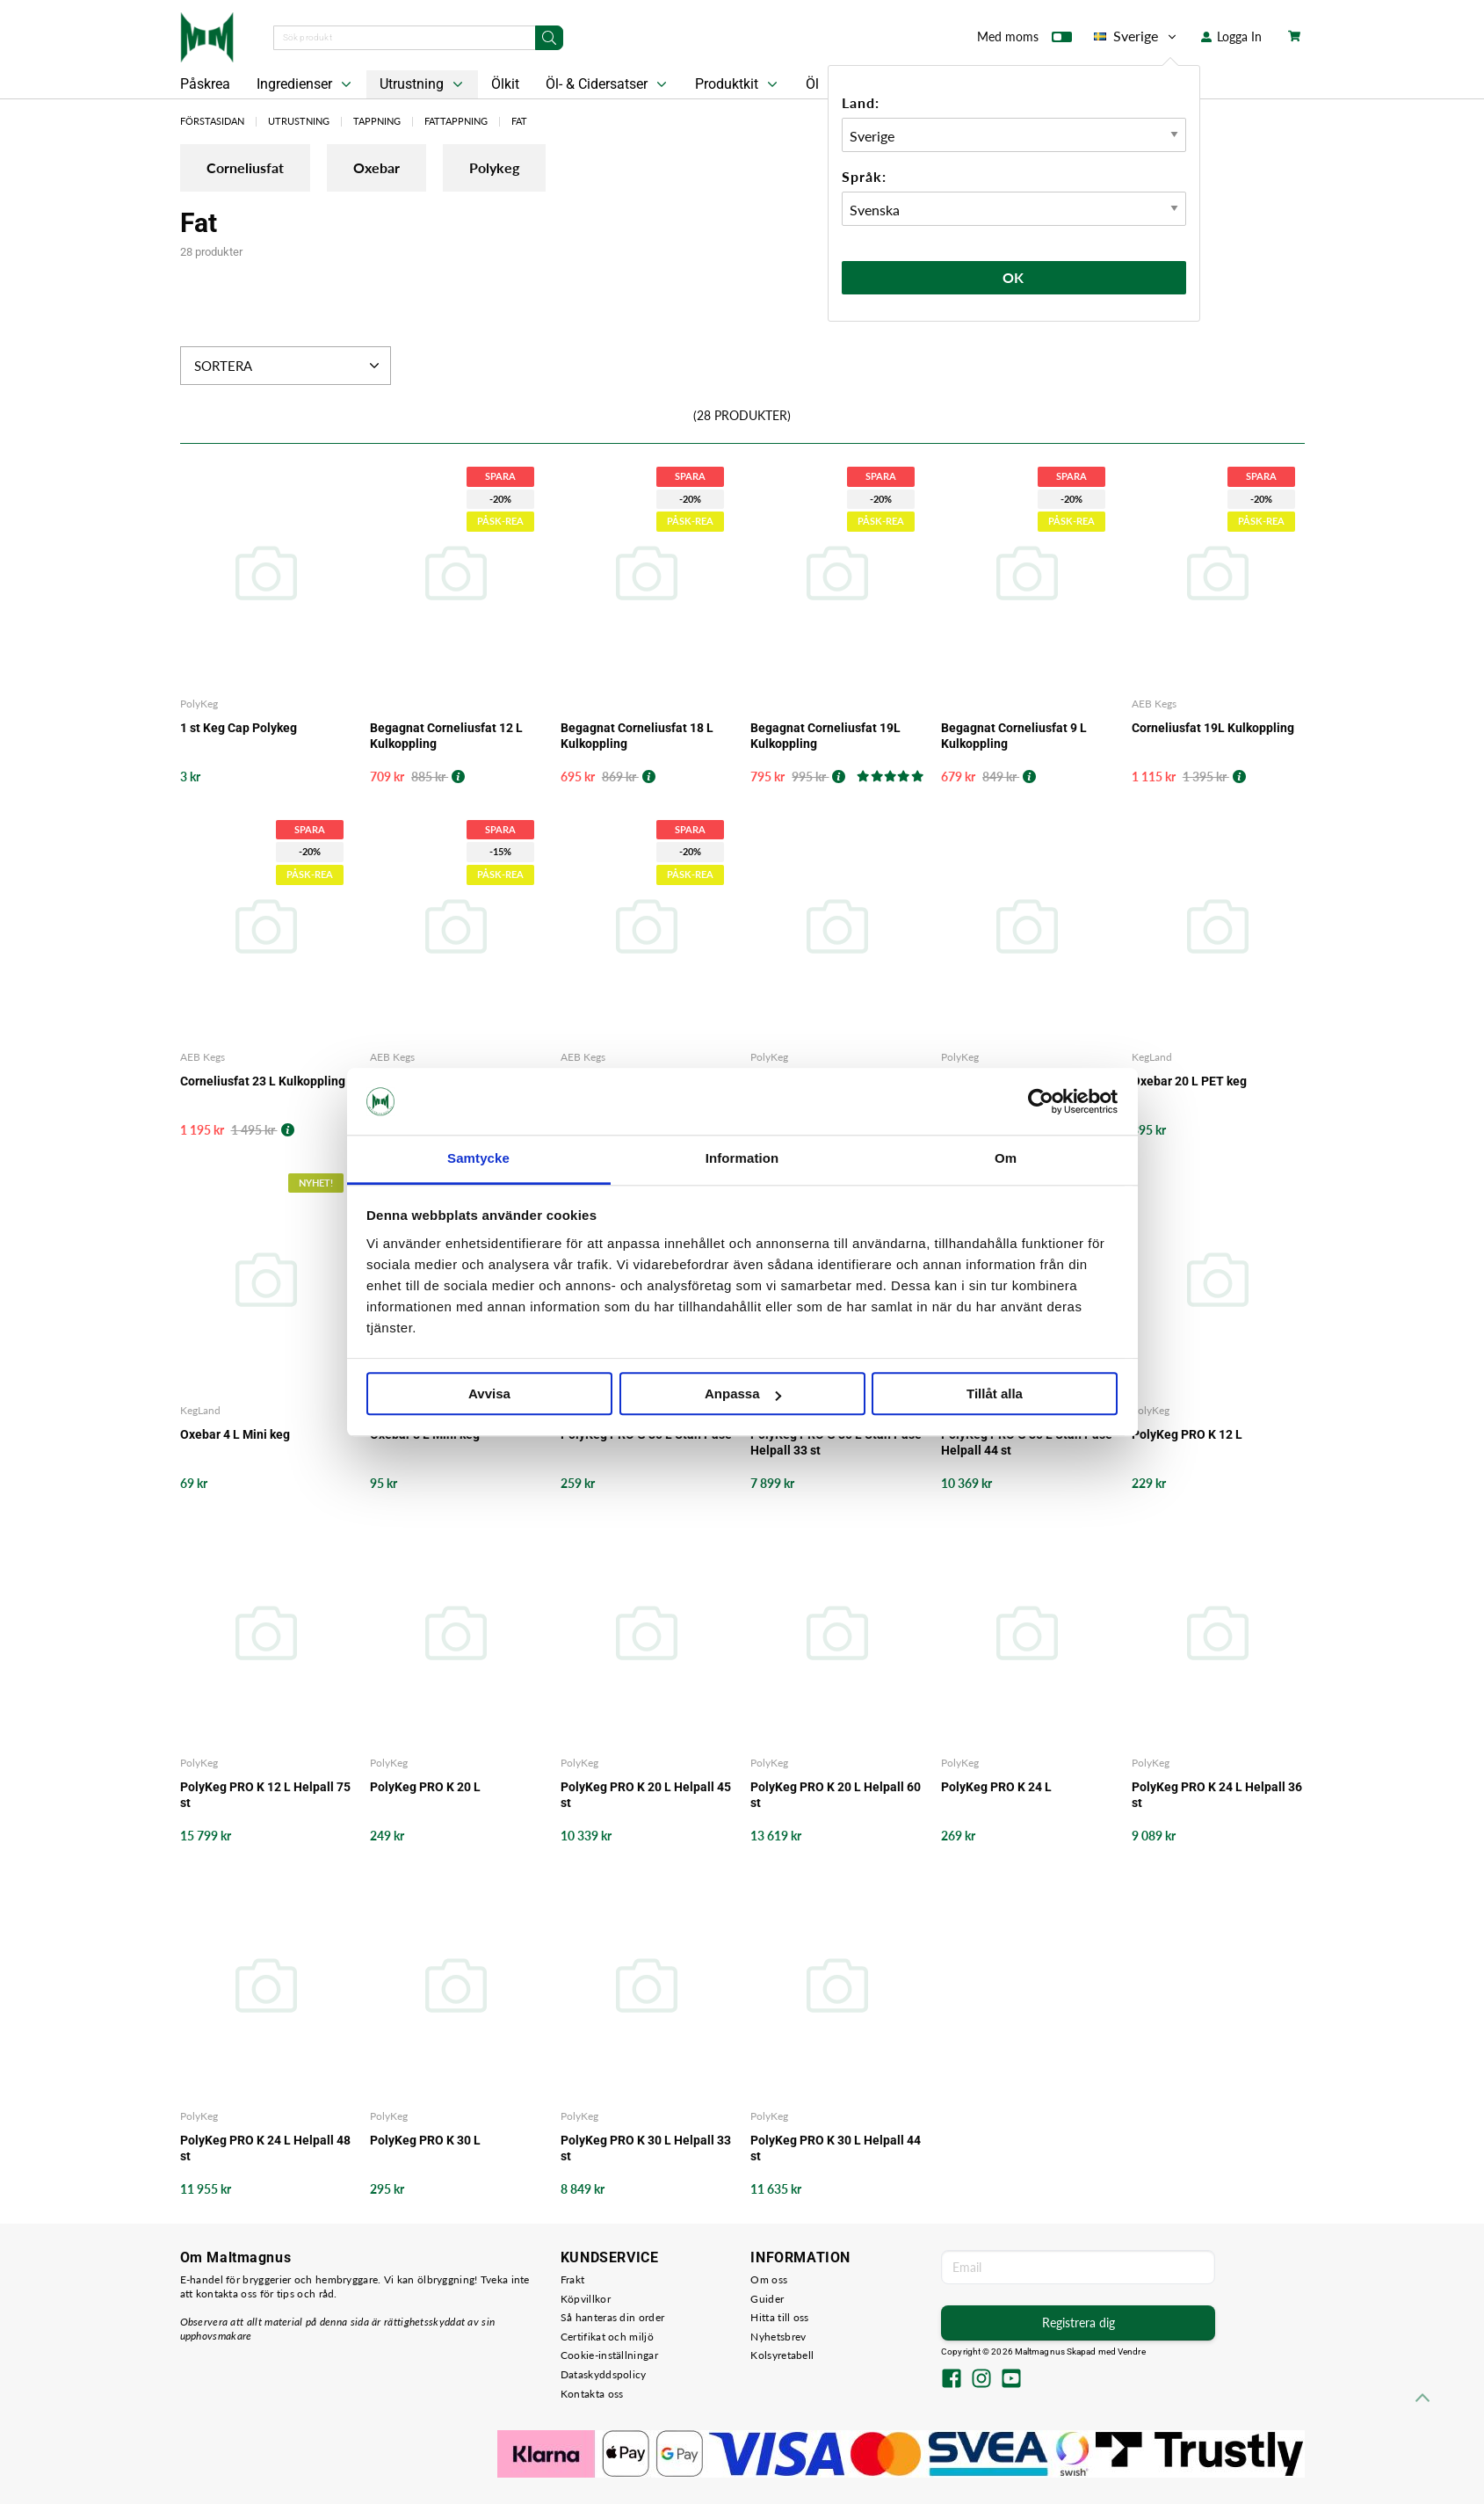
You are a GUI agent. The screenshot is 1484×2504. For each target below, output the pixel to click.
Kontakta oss (592, 2393)
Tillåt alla (994, 1394)
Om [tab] (1006, 1158)
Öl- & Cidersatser (608, 84)
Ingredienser (306, 84)
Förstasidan (212, 121)
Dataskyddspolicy (604, 2374)
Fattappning (456, 121)
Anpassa (743, 1394)
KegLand (1152, 1056)
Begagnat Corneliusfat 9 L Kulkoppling (1014, 736)
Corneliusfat (245, 167)
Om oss (768, 2279)
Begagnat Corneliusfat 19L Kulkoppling (825, 736)
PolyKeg (199, 703)
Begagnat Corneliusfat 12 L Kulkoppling (446, 736)
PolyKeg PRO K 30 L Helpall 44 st (835, 2148)
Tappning (377, 121)
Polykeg (494, 167)
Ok (1014, 277)
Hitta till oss (779, 2317)
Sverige (1136, 36)
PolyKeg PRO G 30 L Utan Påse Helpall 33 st (836, 1442)
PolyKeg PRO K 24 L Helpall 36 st (1217, 1795)
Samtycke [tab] (478, 1158)
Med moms (1024, 40)
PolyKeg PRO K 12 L (1187, 1434)
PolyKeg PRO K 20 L (425, 1787)
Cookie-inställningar (609, 2355)
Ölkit (505, 84)
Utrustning (423, 84)
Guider (767, 2298)
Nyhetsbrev (778, 2336)
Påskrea (205, 84)
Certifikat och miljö (607, 2336)
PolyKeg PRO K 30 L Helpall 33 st (646, 2148)
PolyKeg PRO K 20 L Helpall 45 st (646, 1795)
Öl (812, 84)
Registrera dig (1078, 2322)
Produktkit (738, 84)
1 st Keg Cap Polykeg (238, 728)
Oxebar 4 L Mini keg (235, 1434)
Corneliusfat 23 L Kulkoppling (262, 1081)
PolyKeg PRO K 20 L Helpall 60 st (835, 1795)
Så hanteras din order (612, 2317)
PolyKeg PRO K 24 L (996, 1787)
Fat (519, 121)
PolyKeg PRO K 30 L (425, 2140)
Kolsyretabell (782, 2355)
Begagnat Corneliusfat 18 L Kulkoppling (637, 736)
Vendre (1132, 2351)
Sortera (288, 365)
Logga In (1231, 36)
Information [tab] (742, 1158)
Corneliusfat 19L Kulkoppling (1213, 728)
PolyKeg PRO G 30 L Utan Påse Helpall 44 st (1026, 1442)
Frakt (573, 2279)
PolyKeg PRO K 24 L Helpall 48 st (265, 2148)
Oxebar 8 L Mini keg (425, 1434)
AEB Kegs (1154, 703)
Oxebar (376, 167)
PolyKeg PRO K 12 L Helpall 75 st (265, 1795)
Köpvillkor (586, 2298)
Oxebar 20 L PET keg (1189, 1081)
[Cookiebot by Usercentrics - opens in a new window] (1041, 1101)
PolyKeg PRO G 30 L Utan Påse (646, 1434)
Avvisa (489, 1394)
